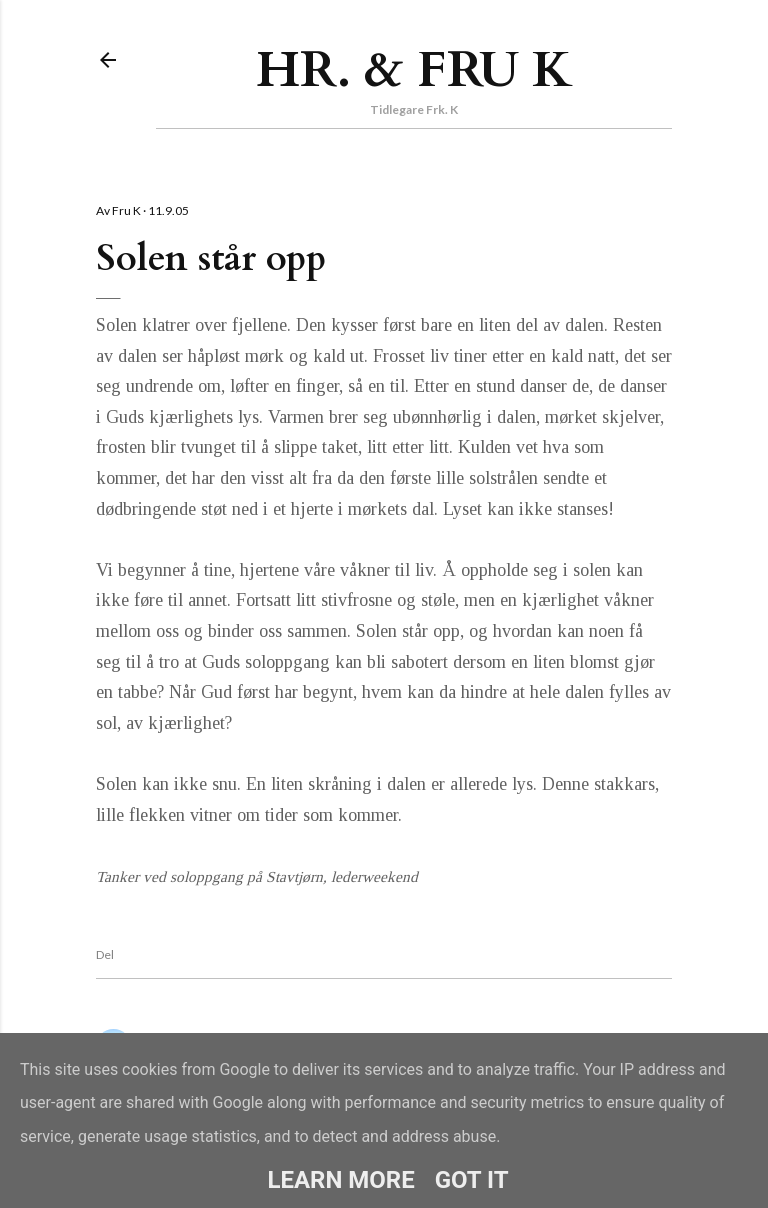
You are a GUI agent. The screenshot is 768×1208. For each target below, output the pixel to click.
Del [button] (105, 954)
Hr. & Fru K (414, 70)
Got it (472, 1180)
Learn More (340, 1180)
